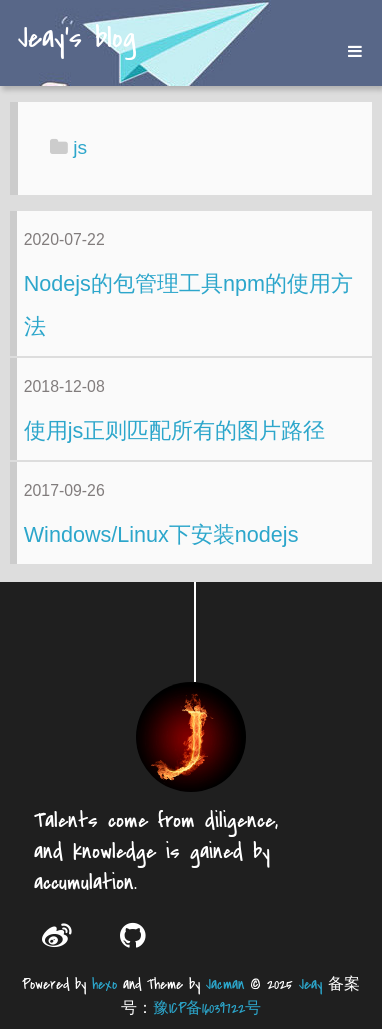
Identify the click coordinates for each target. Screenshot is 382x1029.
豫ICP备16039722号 (207, 1008)
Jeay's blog (77, 40)
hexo (104, 984)
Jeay (310, 984)
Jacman (225, 984)
